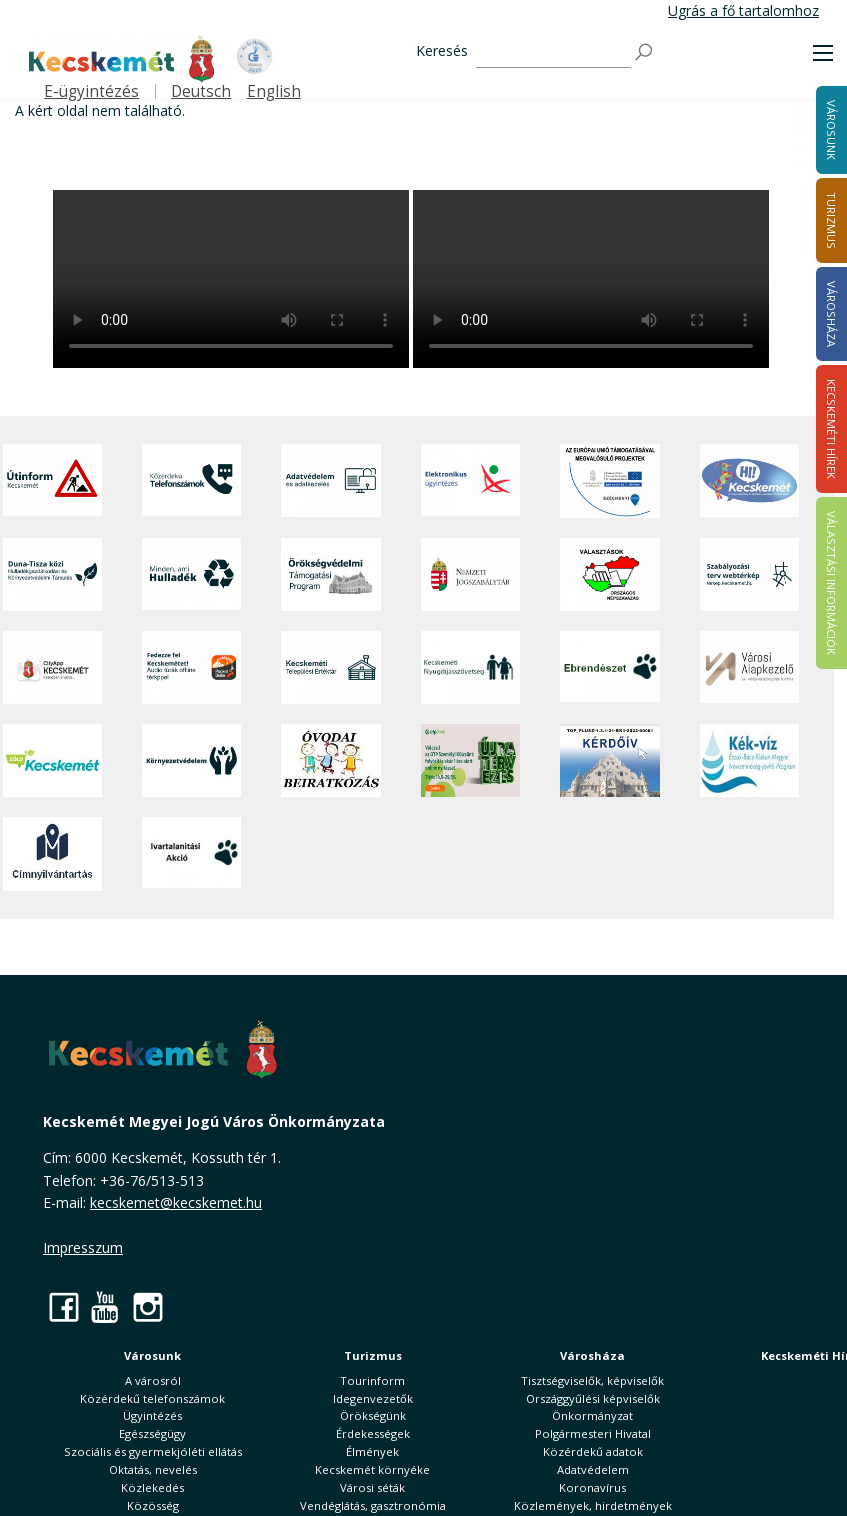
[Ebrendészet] (610, 667)
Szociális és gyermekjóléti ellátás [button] (153, 1451)
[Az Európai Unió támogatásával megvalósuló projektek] (610, 481)
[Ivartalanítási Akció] (192, 854)
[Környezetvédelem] (192, 760)
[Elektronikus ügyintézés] (471, 481)
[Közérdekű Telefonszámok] (192, 481)
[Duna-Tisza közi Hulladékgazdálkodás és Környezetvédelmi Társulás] (52, 574)
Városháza (592, 1355)
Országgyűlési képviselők (593, 1398)
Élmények (372, 1451)
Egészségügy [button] (152, 1433)
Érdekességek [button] (373, 1433)
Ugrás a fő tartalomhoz (743, 10)
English (274, 91)
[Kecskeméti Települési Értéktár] (331, 667)
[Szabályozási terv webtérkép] (750, 574)
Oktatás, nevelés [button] (153, 1469)
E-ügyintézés (91, 91)
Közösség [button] (153, 1505)
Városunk (152, 1355)
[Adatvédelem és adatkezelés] (331, 481)
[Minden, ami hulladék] (192, 574)
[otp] (471, 760)
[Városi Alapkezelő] (750, 667)
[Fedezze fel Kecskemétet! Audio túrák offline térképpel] (192, 667)
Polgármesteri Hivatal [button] (593, 1433)
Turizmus (373, 1355)
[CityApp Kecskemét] (52, 667)
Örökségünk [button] (373, 1415)
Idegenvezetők (373, 1398)
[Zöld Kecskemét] (52, 760)
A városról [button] (153, 1380)
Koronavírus (592, 1487)
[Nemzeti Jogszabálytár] (471, 574)
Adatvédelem (593, 1469)
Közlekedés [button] (152, 1487)
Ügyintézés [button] (152, 1415)
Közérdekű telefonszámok (152, 1398)
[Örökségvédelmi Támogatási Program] (331, 574)
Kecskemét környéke (372, 1469)
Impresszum (83, 1247)
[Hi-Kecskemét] (750, 481)
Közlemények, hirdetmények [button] (593, 1505)
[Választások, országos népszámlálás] (610, 574)
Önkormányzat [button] (592, 1415)
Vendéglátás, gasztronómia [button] (373, 1505)
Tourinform (372, 1380)
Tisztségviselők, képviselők (592, 1380)
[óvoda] (331, 760)
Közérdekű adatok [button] (593, 1451)
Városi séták (372, 1487)
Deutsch (201, 91)
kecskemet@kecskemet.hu (176, 1202)
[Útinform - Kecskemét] (52, 481)
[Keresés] (553, 52)
